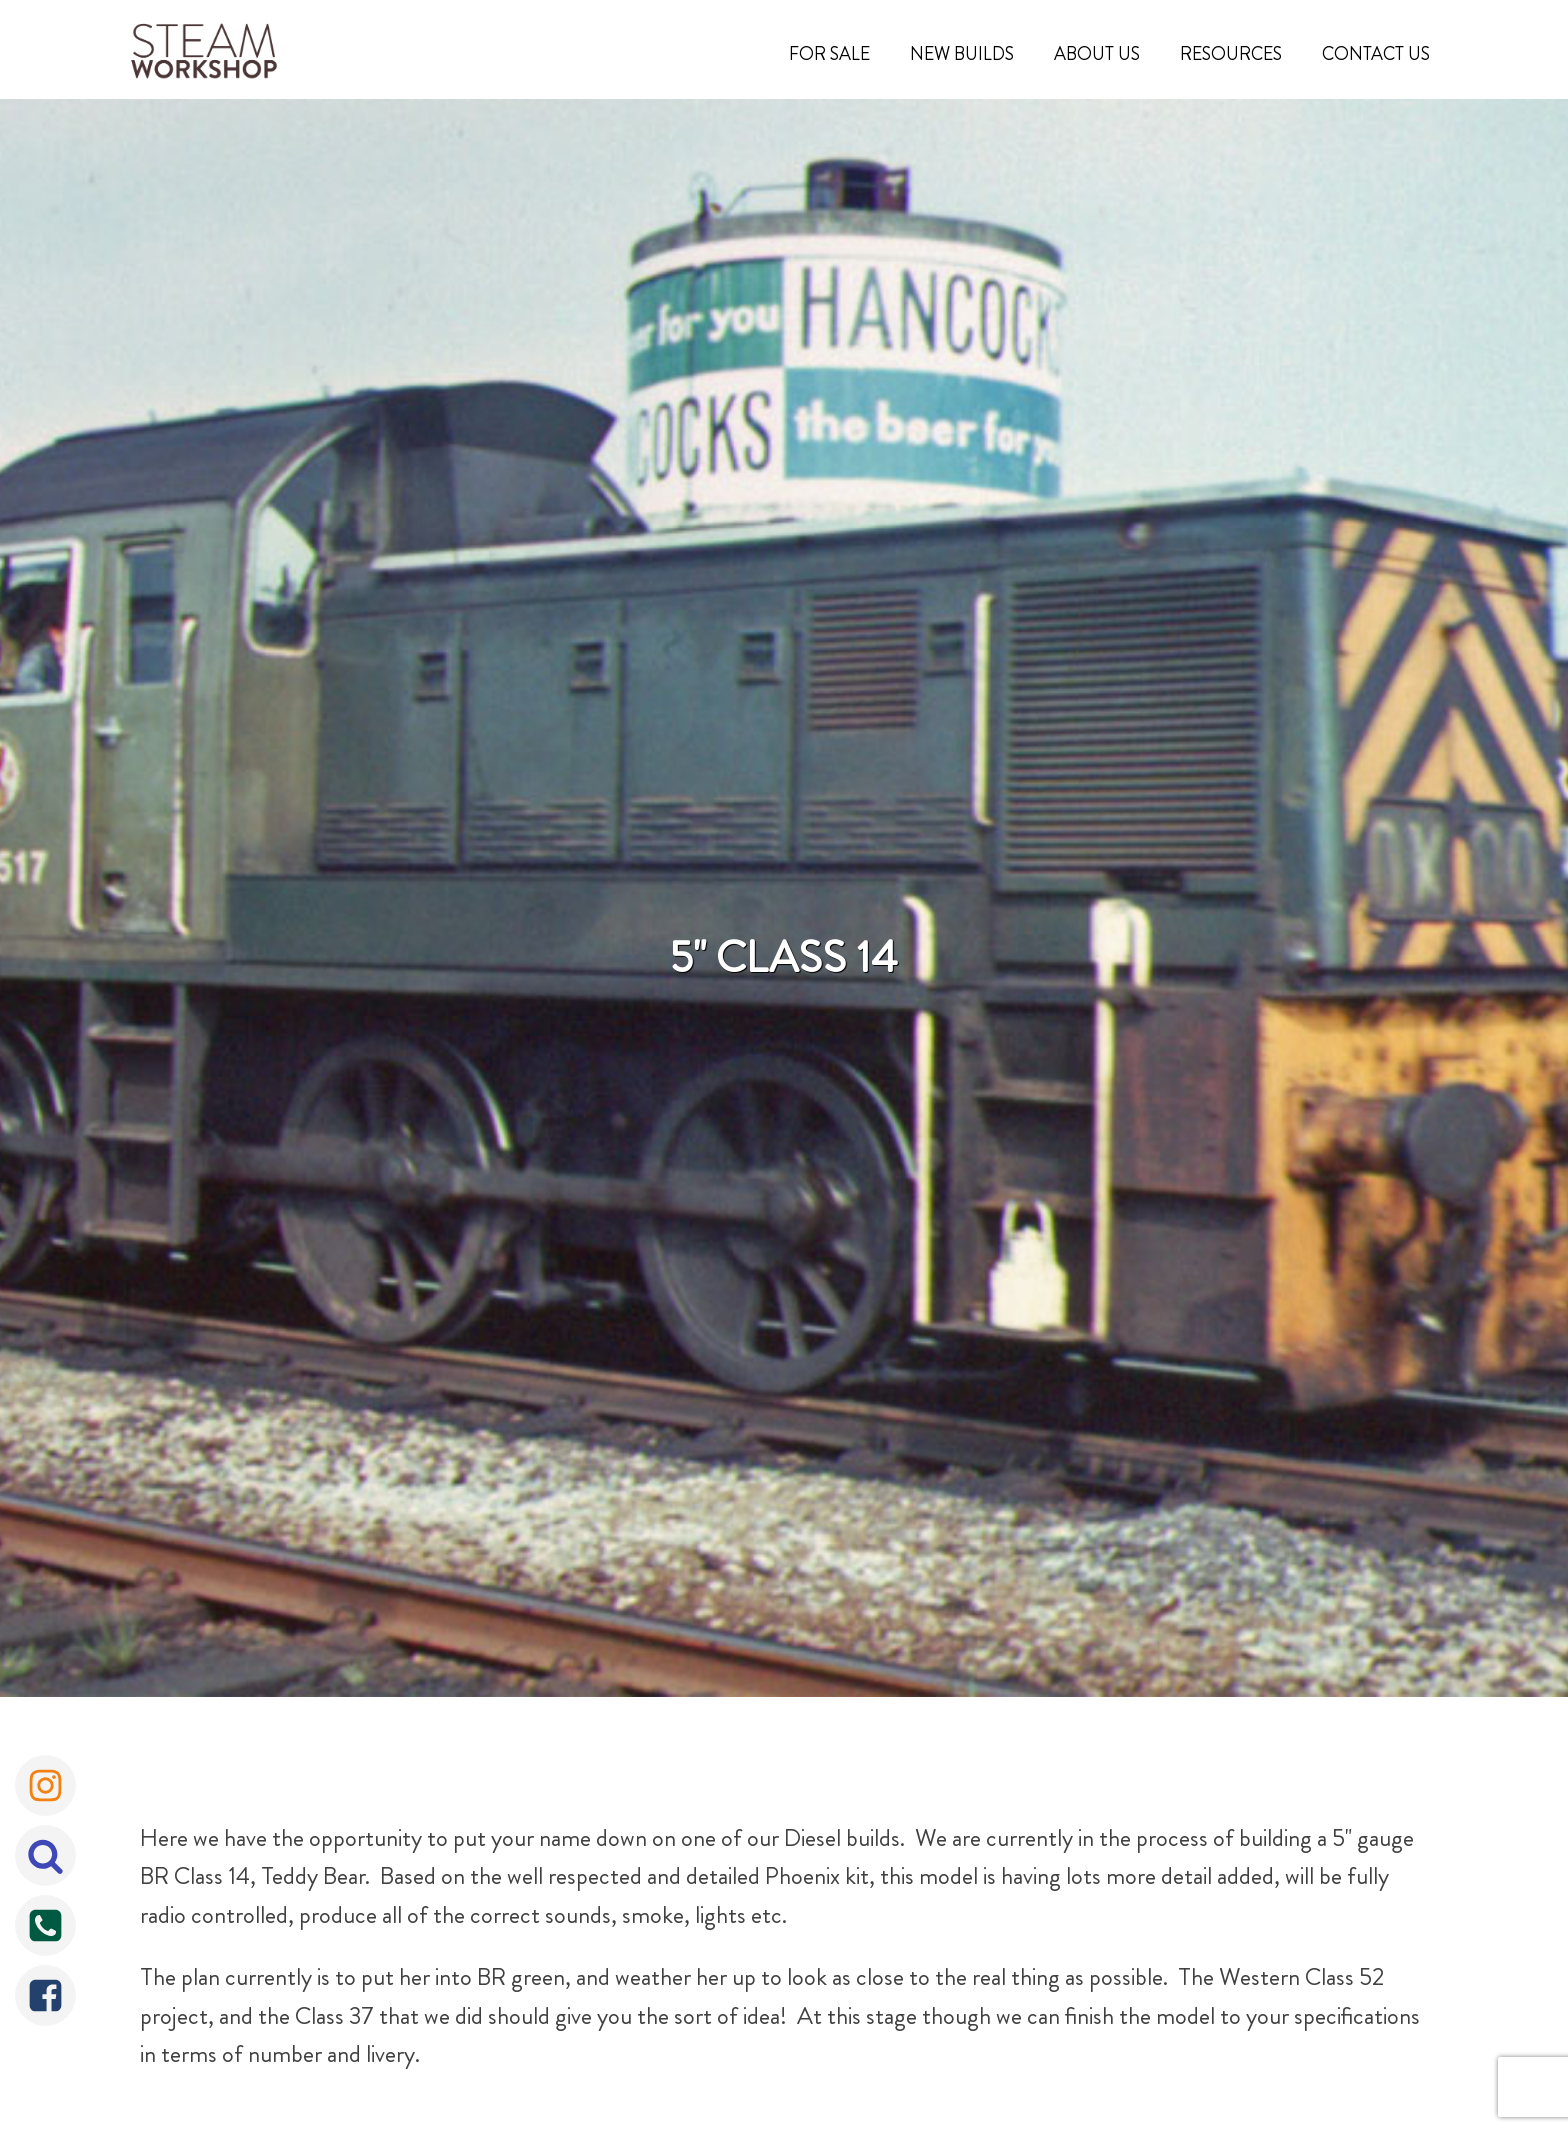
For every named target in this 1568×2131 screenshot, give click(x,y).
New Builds (962, 54)
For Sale (829, 54)
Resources (1231, 54)
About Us (1097, 54)
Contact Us (1376, 54)
